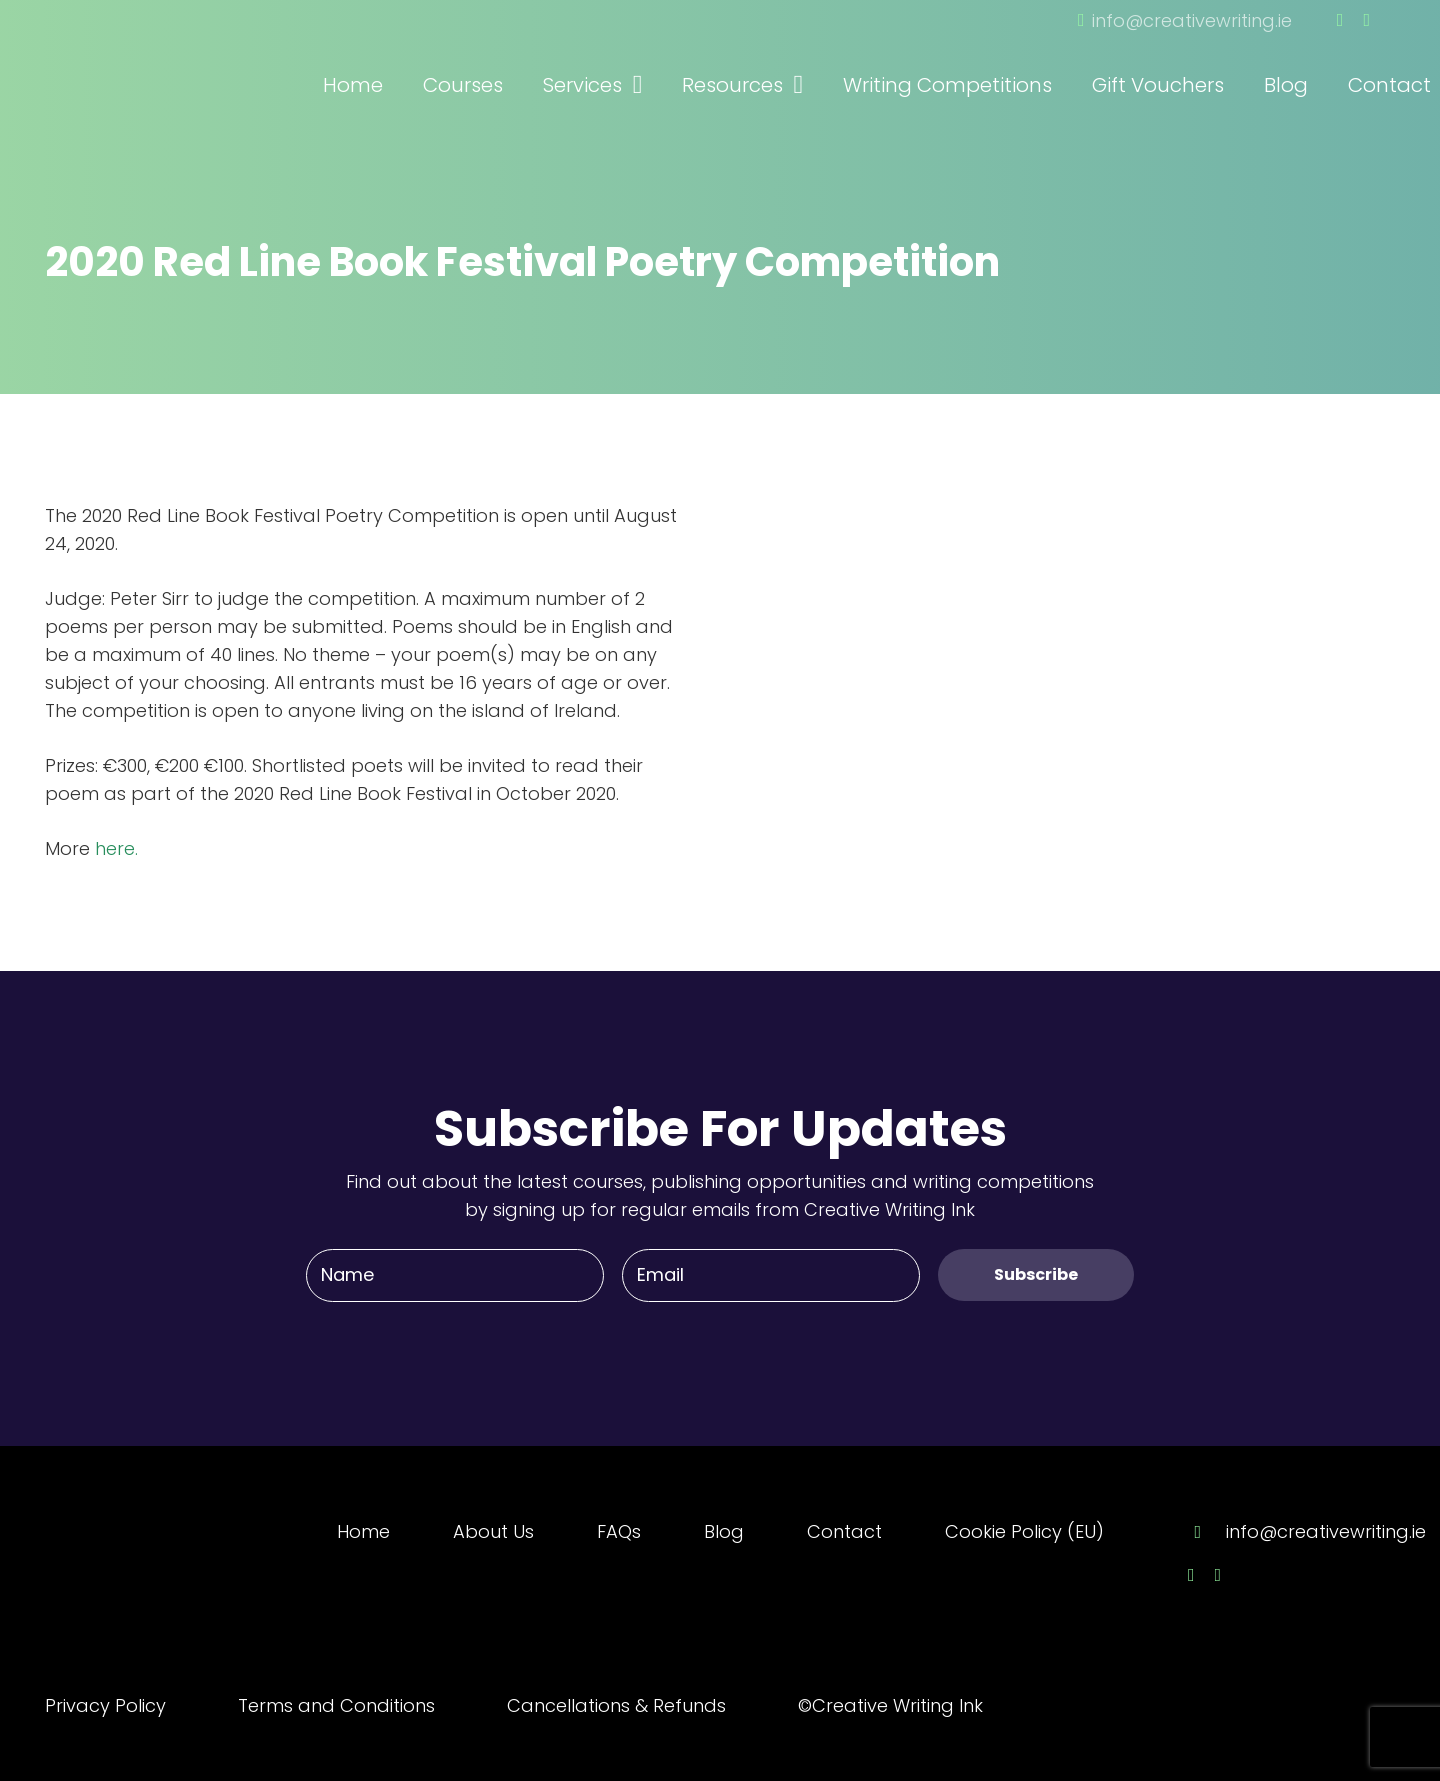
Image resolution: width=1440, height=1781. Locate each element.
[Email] (771, 1275)
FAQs (619, 1531)
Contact (844, 1531)
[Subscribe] (1036, 1274)
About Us (493, 1531)
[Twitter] (1366, 20)
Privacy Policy (105, 1705)
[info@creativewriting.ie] (1207, 1532)
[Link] (155, 58)
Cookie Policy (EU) (1024, 1531)
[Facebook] (1340, 20)
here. (116, 848)
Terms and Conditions (336, 1705)
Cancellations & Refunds (616, 1705)
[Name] (455, 1275)
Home (363, 1531)
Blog (724, 1531)
